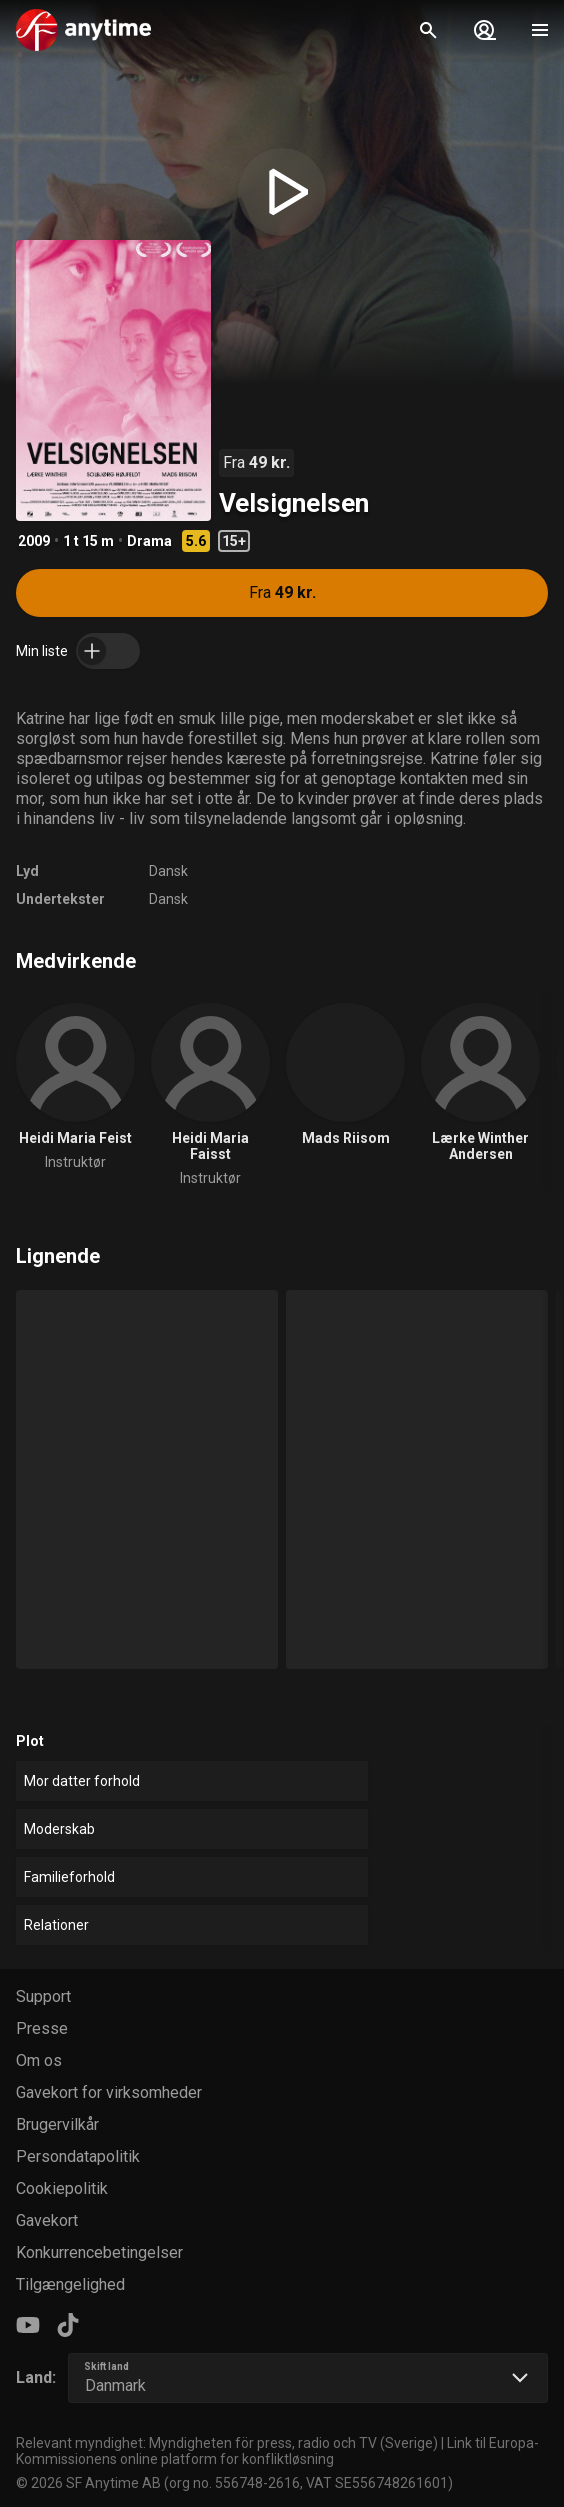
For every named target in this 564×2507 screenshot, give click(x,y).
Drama (149, 541)
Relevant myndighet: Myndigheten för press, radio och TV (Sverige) (227, 2443)
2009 (34, 541)
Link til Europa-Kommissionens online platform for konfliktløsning (277, 2451)
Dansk (168, 871)
